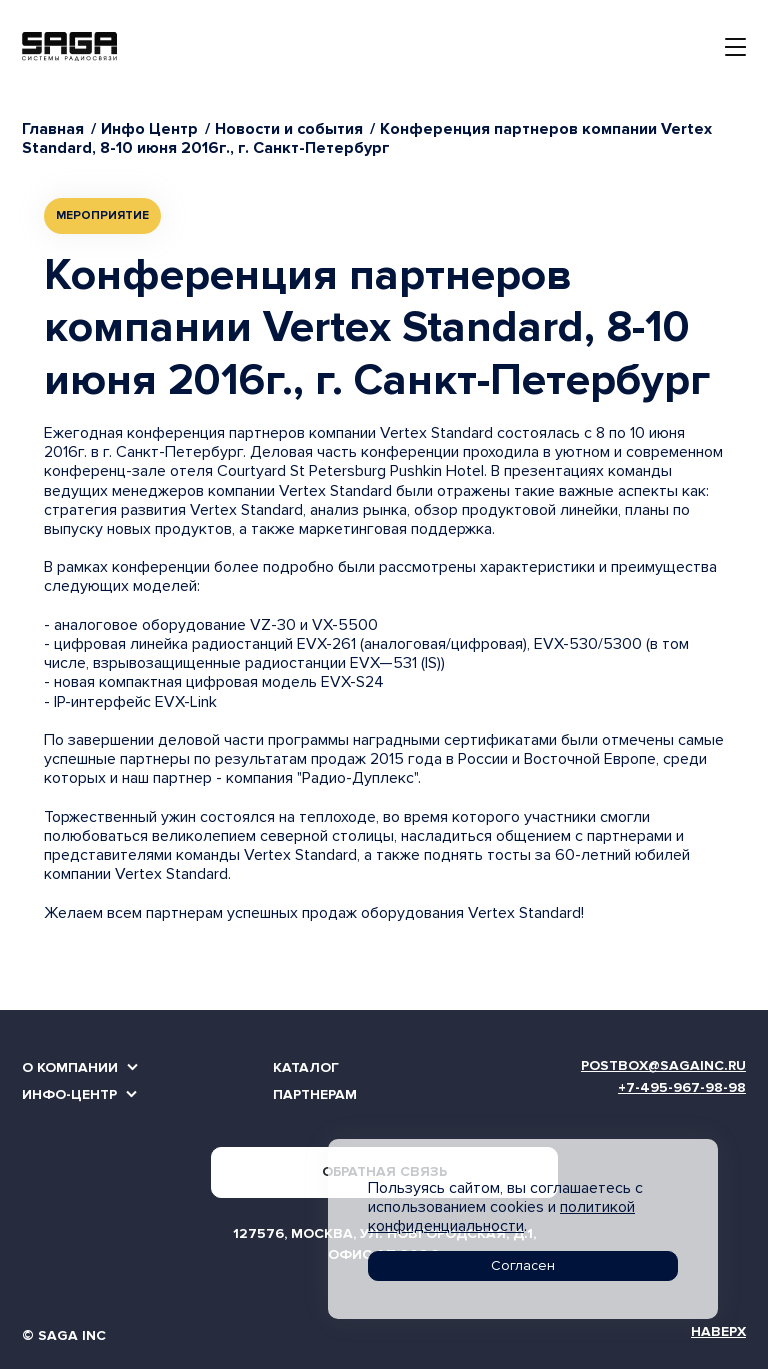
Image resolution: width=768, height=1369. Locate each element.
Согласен (523, 1265)
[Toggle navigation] (735, 47)
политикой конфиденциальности (501, 1216)
